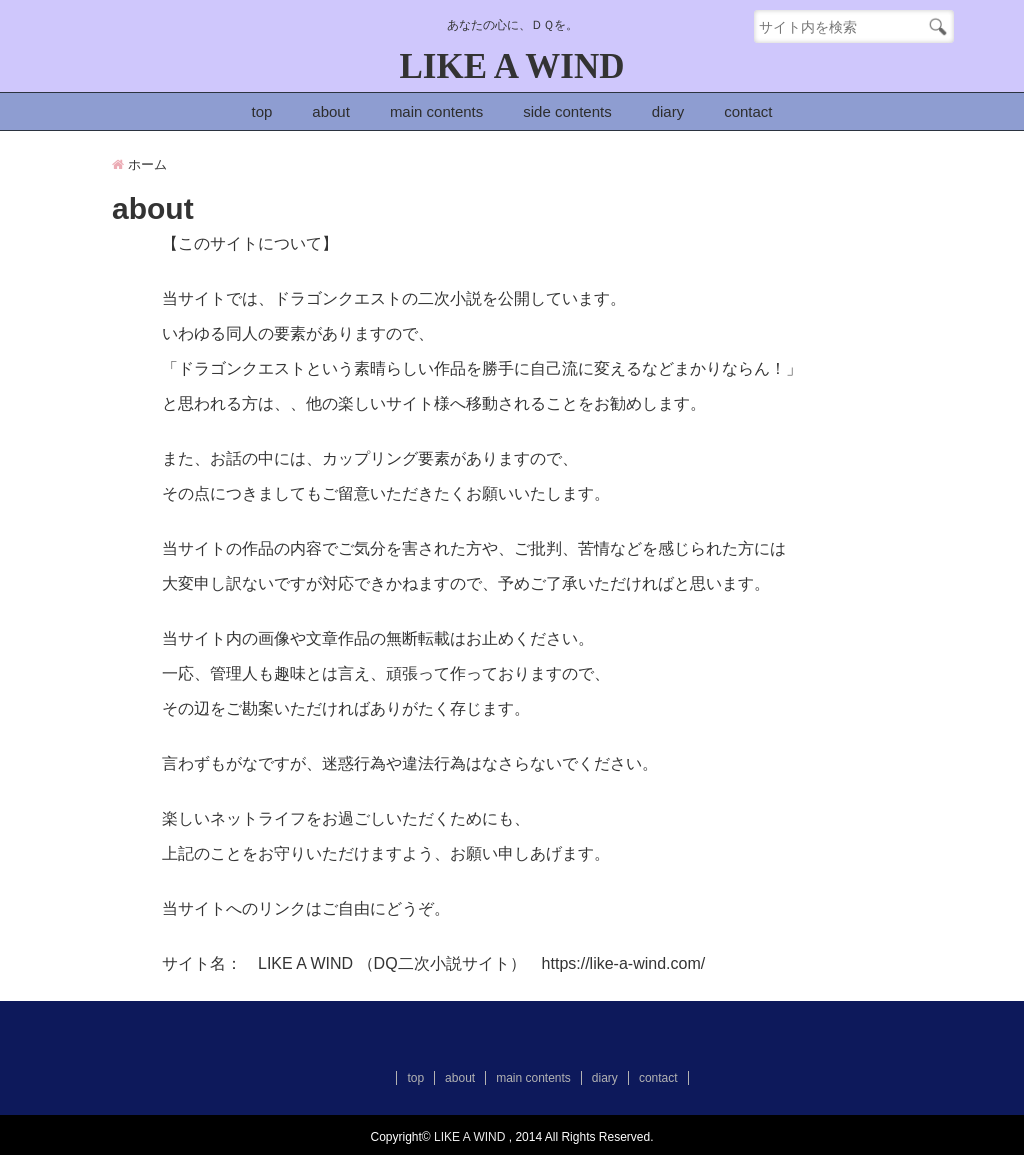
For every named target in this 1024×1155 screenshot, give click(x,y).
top (261, 111)
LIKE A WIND (512, 66)
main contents (436, 111)
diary (668, 111)
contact (748, 111)
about (331, 111)
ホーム (139, 164)
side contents (567, 111)
